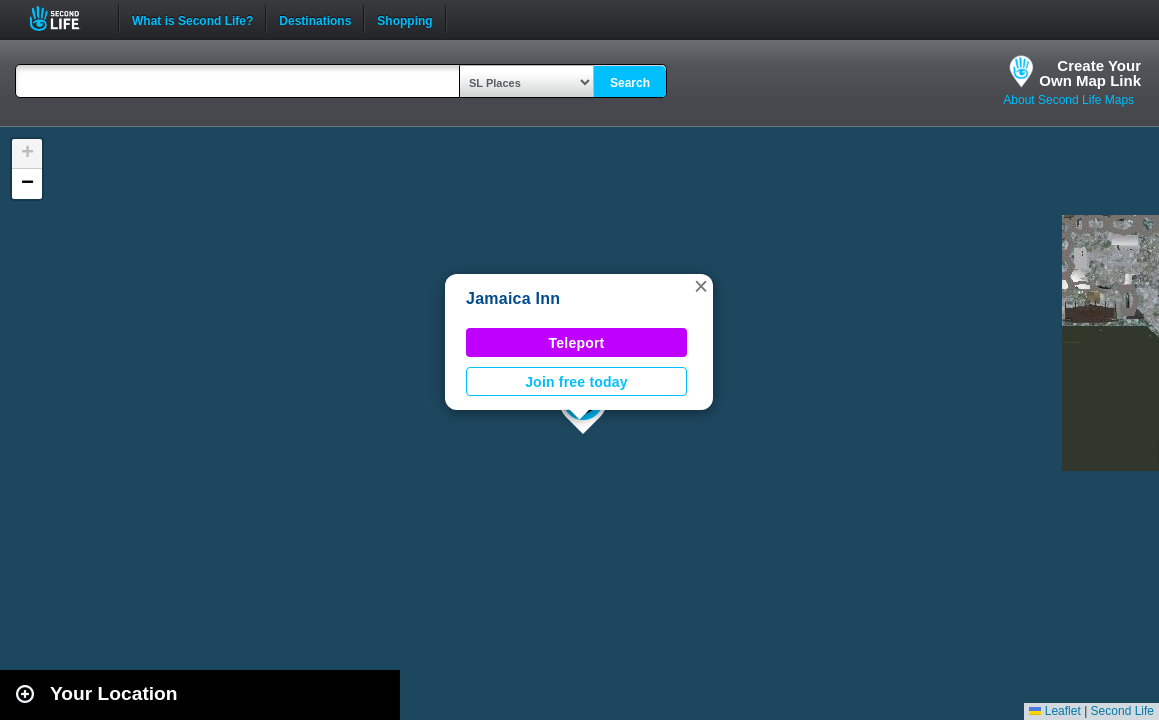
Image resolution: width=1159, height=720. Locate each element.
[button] (701, 286)
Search (630, 83)
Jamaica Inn (513, 298)
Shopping (404, 19)
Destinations (315, 19)
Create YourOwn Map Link (1090, 73)
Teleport (577, 343)
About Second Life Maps (1068, 100)
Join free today (576, 382)
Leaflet (1054, 711)
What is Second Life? (192, 19)
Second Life (65, 18)
